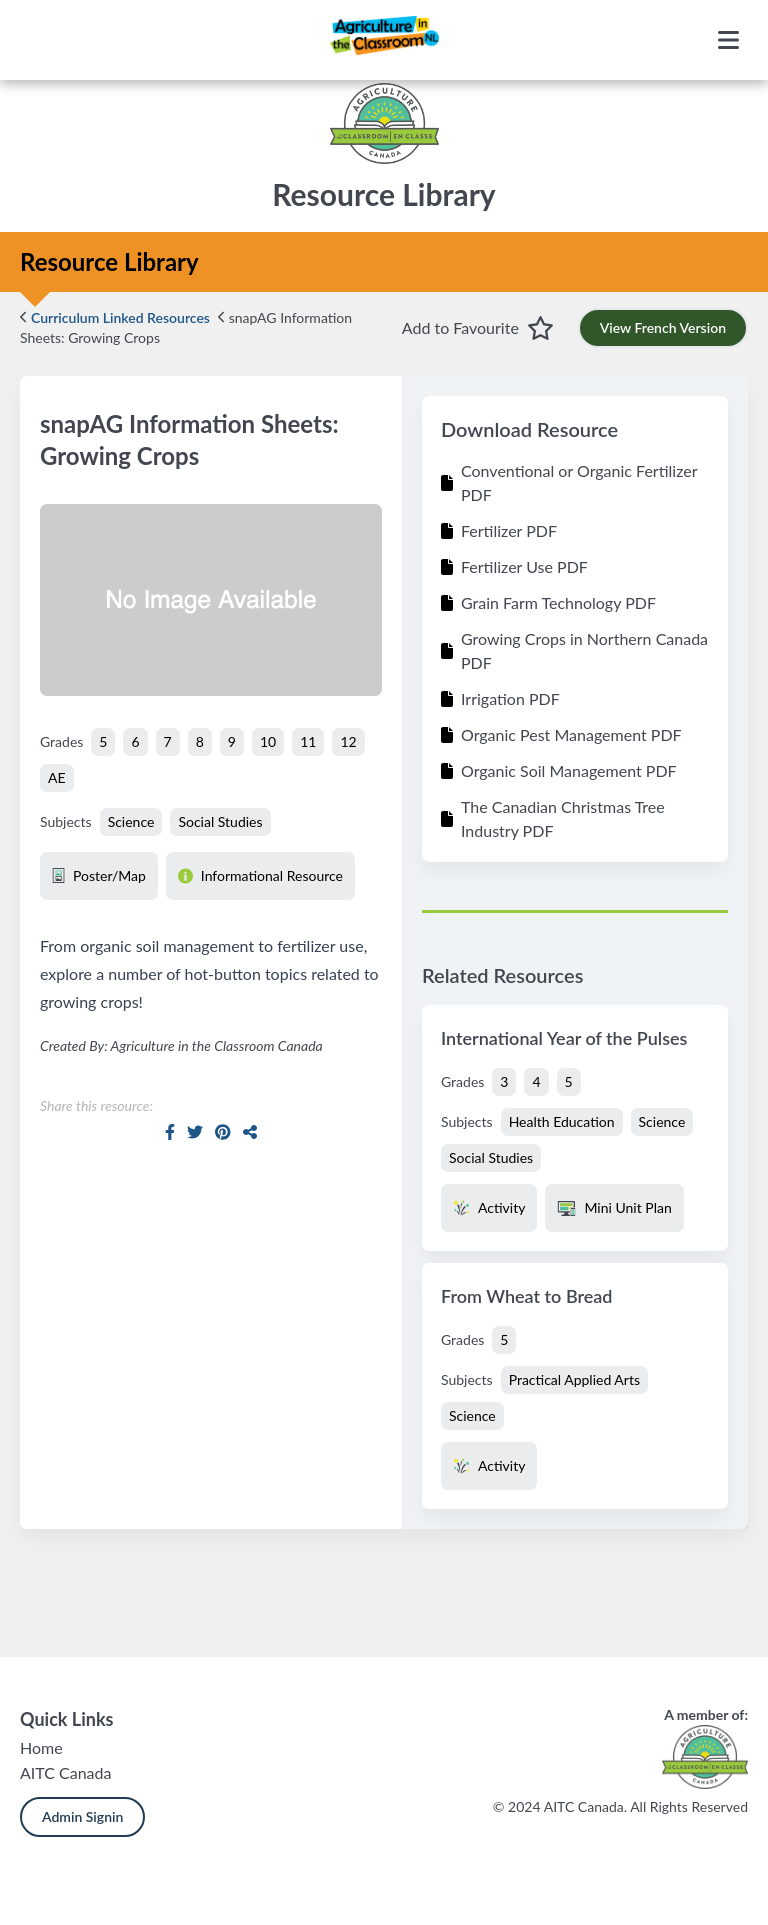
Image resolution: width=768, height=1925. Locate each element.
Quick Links (66, 1719)
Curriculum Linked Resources (115, 317)
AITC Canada (65, 1772)
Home (41, 1747)
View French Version (663, 327)
